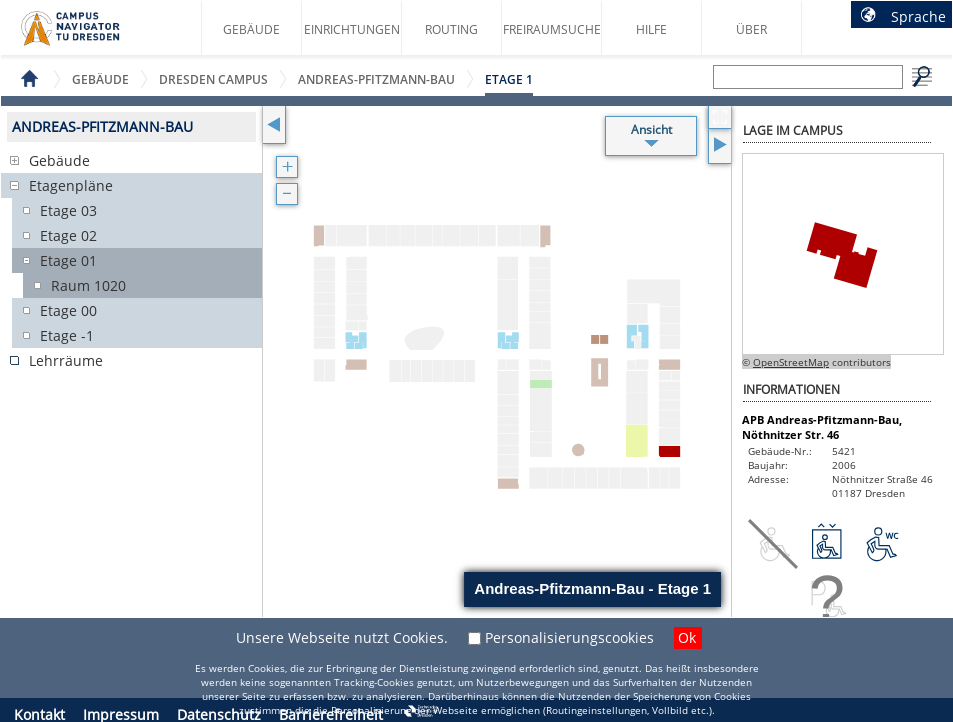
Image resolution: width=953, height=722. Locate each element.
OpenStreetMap (791, 362)
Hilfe (651, 29)
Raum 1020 (88, 285)
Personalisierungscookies (569, 637)
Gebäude (251, 29)
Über (751, 29)
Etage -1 (67, 335)
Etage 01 (68, 260)
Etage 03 (68, 210)
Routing (451, 29)
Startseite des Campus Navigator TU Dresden (91, 36)
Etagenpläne (71, 185)
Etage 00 (68, 310)
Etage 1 (509, 79)
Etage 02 (68, 235)
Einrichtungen (352, 29)
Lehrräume (66, 360)
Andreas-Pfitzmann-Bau (376, 79)
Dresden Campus (213, 79)
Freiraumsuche (552, 29)
